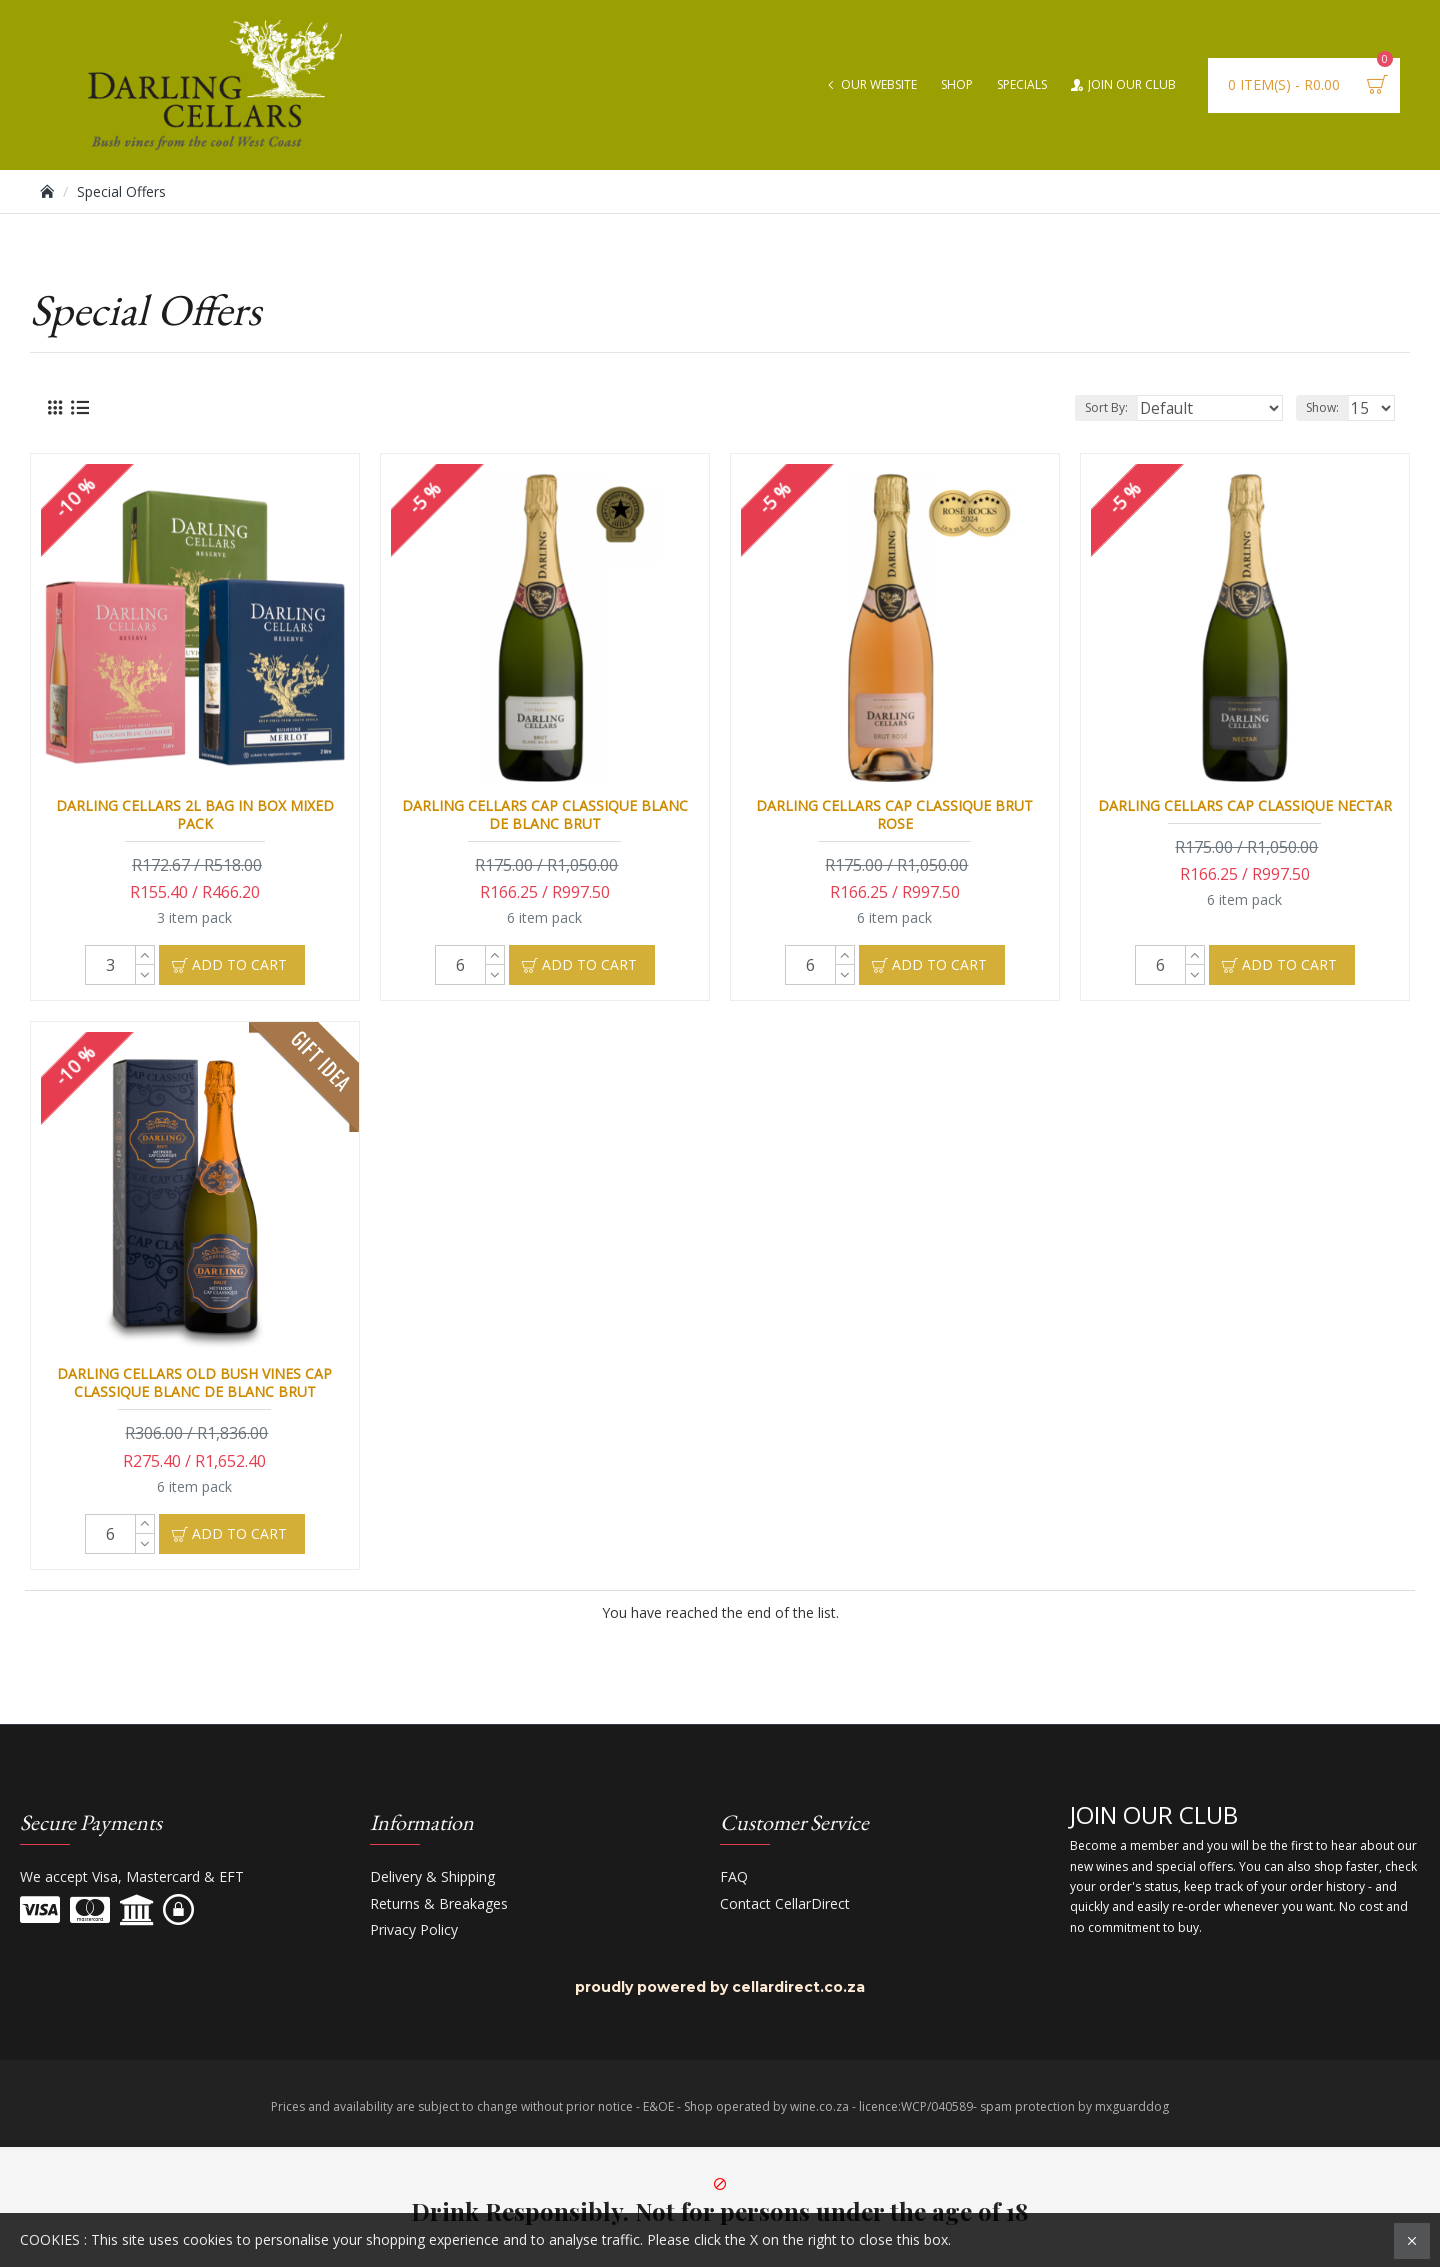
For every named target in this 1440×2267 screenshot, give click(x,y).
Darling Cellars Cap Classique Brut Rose (894, 815)
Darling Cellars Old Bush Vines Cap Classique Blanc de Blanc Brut (194, 1383)
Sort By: (1138, 407)
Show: (1328, 407)
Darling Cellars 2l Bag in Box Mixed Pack (195, 815)
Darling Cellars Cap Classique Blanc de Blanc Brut (545, 815)
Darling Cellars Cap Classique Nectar (1245, 806)
